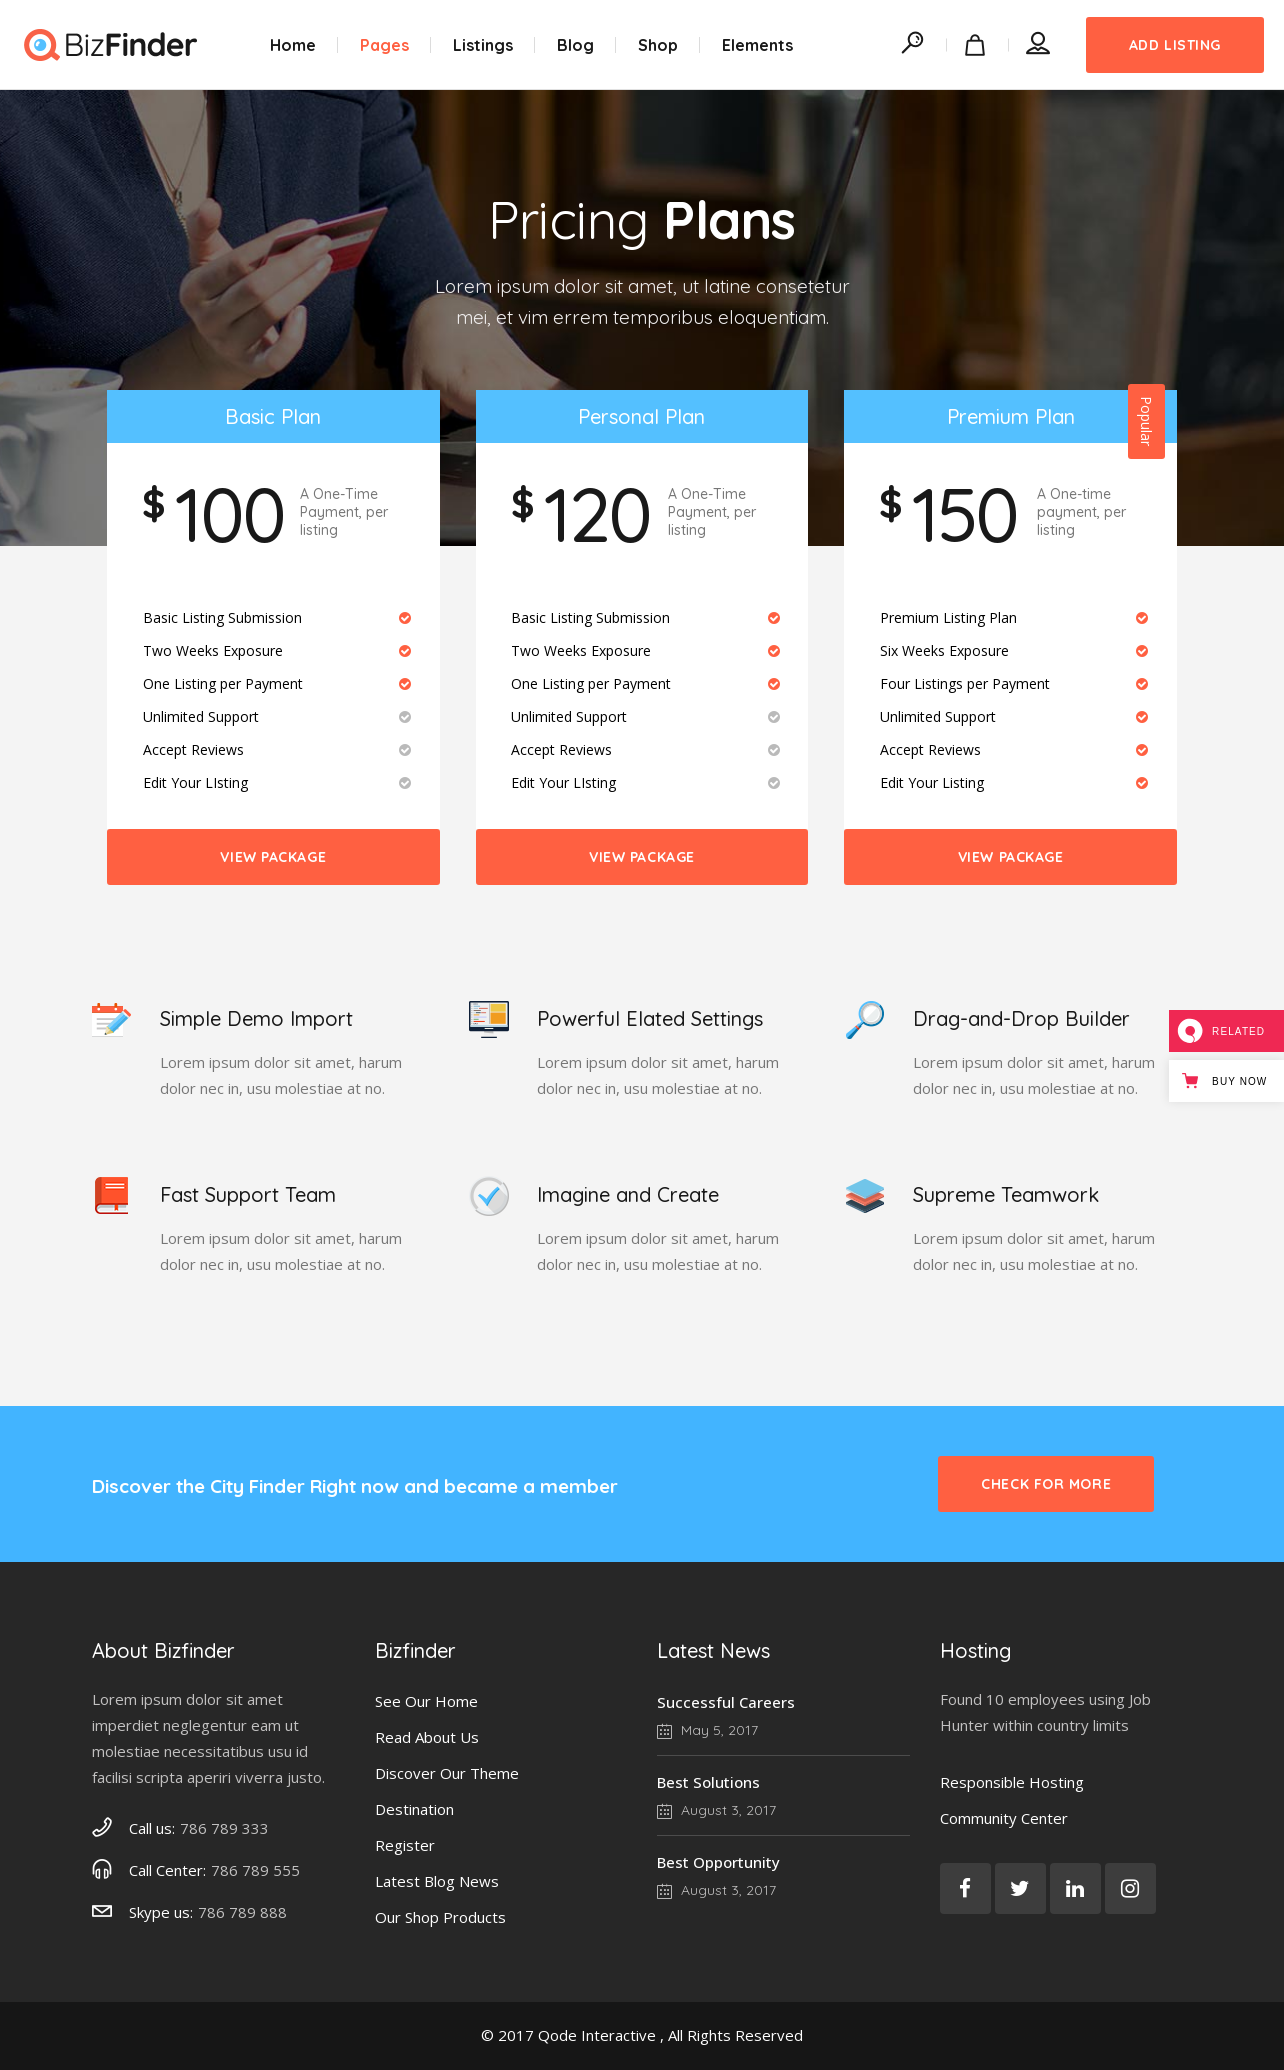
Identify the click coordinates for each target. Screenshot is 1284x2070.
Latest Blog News (437, 1881)
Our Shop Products (440, 1917)
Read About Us (427, 1737)
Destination (414, 1809)
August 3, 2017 (716, 1810)
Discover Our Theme (447, 1773)
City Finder (257, 1486)
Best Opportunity (718, 1862)
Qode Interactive (597, 2035)
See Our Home (426, 1701)
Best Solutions (708, 1782)
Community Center (1004, 1818)
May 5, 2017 (707, 1730)
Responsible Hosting (1012, 1782)
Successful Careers (726, 1702)
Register (405, 1845)
